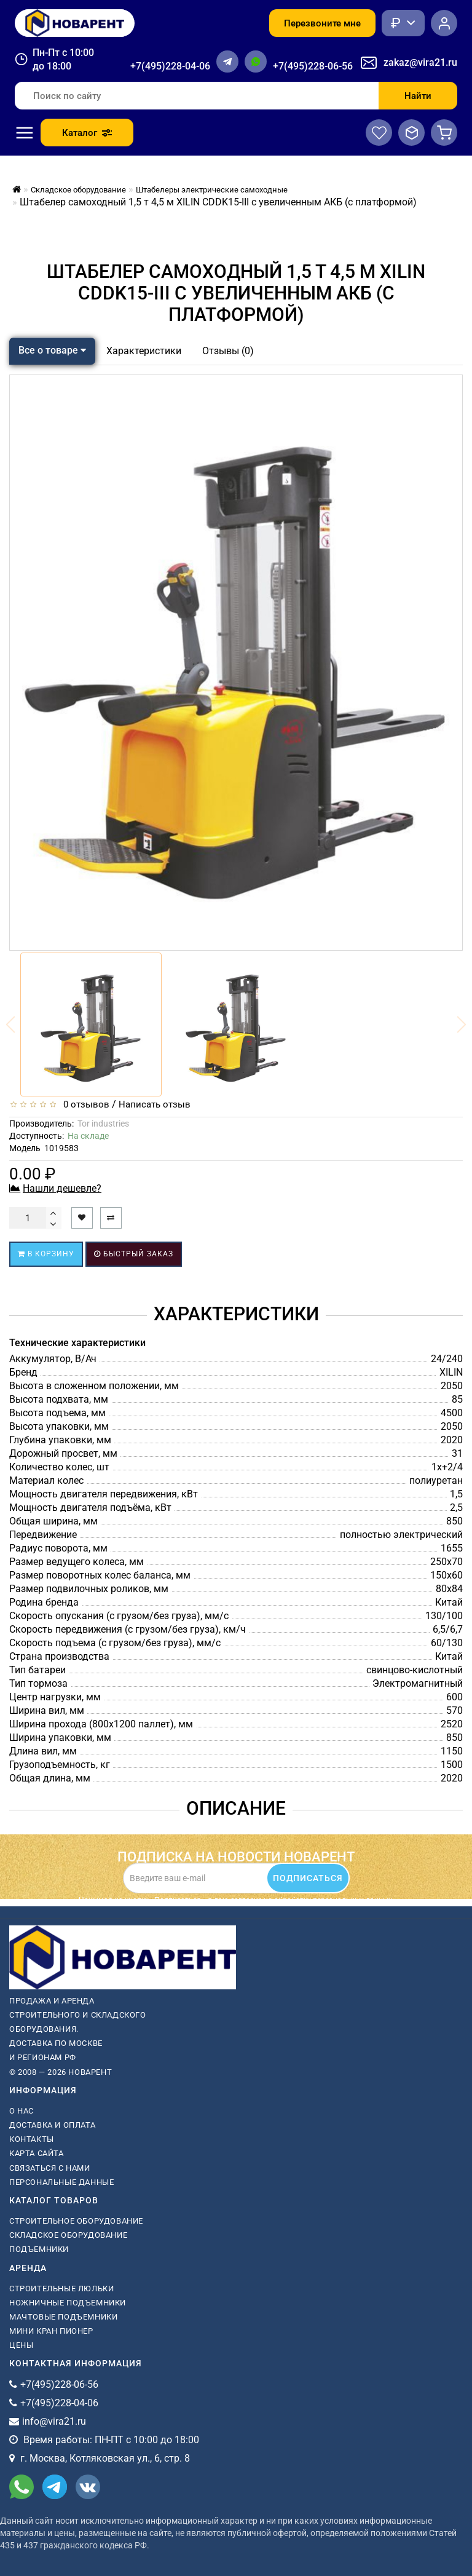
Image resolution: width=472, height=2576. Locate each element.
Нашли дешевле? (62, 1188)
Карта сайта (36, 2153)
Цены (21, 2345)
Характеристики (143, 351)
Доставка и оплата (52, 2125)
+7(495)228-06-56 (313, 66)
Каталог (87, 132)
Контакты (31, 2139)
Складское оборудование (68, 2235)
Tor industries (103, 1123)
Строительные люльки (61, 2288)
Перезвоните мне (322, 23)
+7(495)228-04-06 (170, 66)
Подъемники (39, 2249)
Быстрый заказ (133, 1254)
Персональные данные (61, 2182)
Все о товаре (52, 350)
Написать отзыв (155, 1104)
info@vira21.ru (54, 2421)
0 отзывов (83, 1104)
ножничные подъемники (67, 2302)
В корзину (46, 1254)
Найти (417, 95)
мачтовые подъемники (63, 2316)
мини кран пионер (51, 2331)
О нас (21, 2110)
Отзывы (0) (228, 351)
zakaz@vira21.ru (420, 62)
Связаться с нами (49, 2168)
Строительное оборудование (76, 2220)
